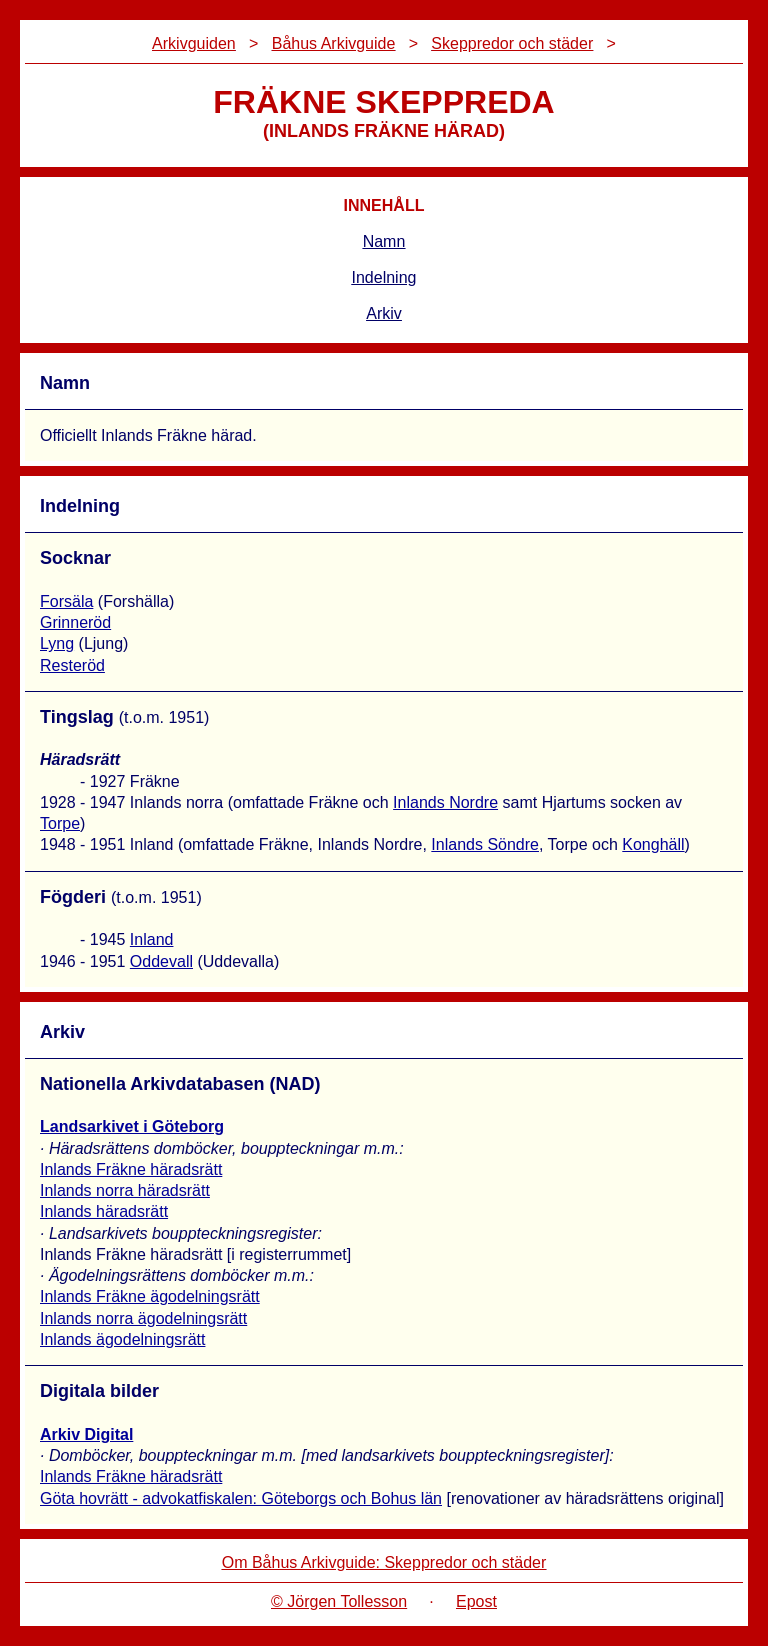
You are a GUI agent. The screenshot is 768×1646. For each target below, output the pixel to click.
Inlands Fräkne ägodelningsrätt (150, 1296)
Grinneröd (75, 622)
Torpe (60, 823)
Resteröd (72, 665)
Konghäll (653, 844)
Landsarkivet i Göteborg (132, 1126)
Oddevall (161, 961)
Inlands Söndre (485, 844)
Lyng (57, 643)
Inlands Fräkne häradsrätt (131, 1169)
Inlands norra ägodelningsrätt (143, 1318)
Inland (152, 939)
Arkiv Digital (86, 1434)
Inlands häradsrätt (104, 1211)
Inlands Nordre (445, 802)
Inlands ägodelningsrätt (122, 1339)
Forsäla (66, 601)
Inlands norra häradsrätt (125, 1190)
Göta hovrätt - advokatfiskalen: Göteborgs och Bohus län (241, 1498)
